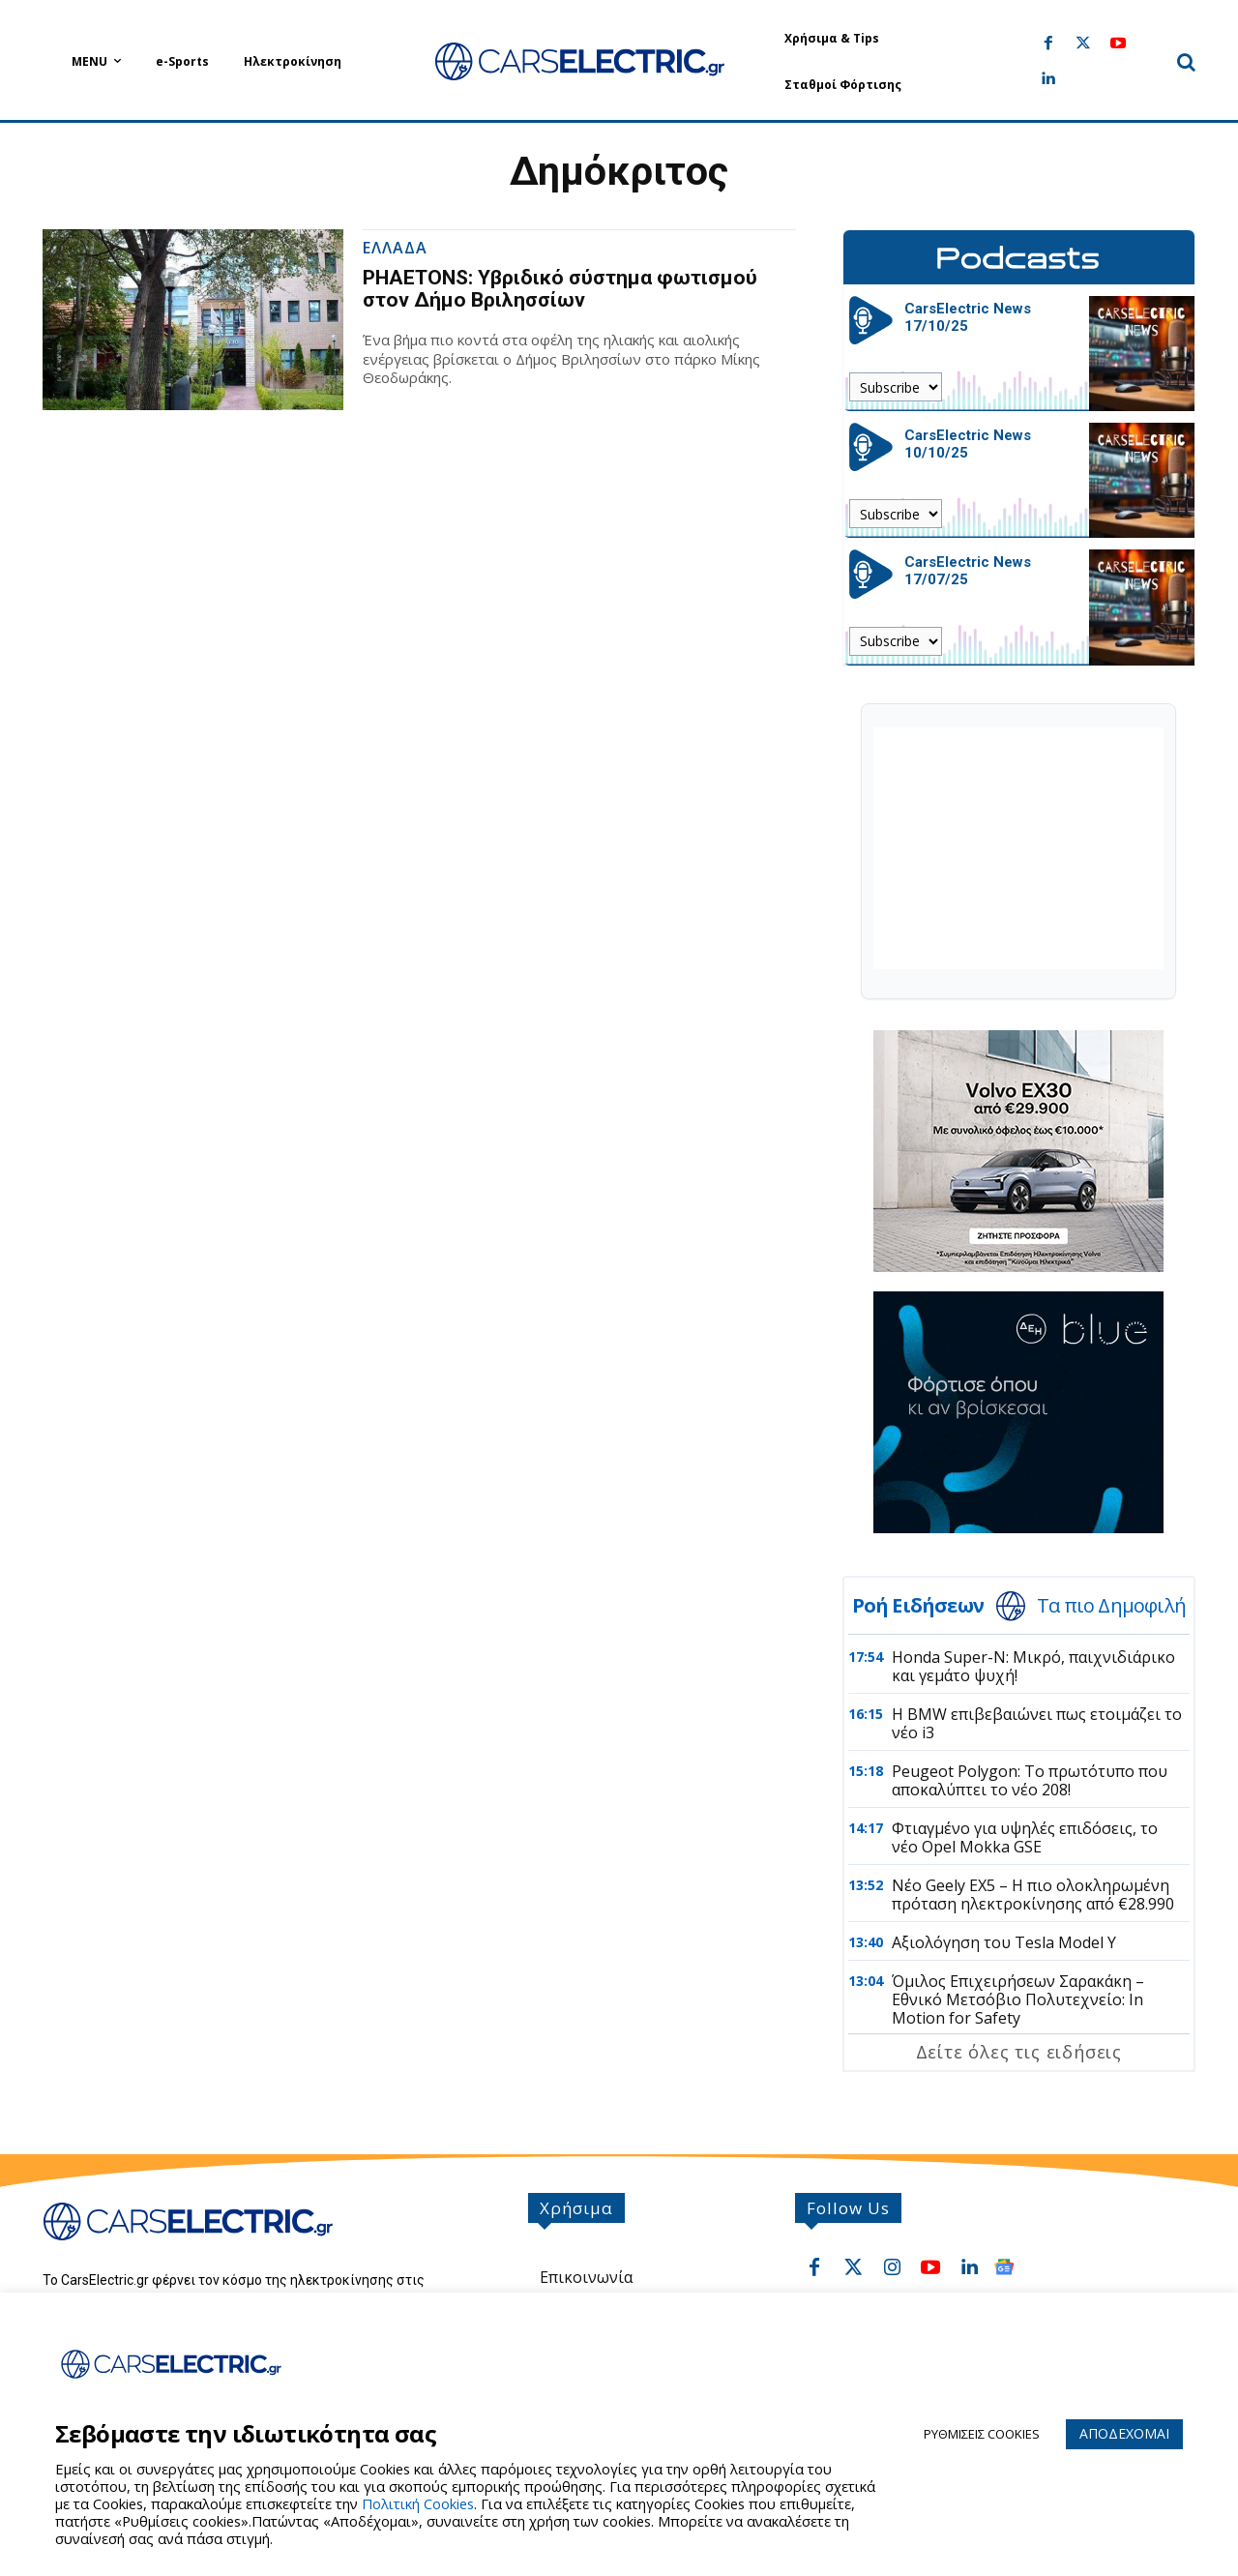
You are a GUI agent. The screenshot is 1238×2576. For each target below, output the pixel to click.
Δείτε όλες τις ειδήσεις (1019, 2051)
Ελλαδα (395, 249)
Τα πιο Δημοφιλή (1111, 1605)
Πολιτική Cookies (418, 2503)
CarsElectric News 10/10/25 (967, 444)
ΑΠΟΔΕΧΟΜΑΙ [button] (1124, 2433)
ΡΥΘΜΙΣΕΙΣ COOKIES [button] (982, 2434)
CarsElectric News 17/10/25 (967, 317)
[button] (1186, 62)
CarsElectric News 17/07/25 (967, 570)
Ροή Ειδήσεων (918, 1605)
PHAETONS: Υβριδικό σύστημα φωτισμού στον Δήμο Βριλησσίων (560, 288)
